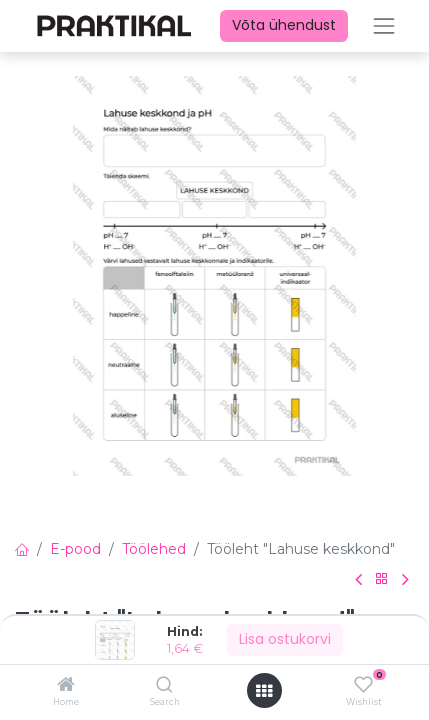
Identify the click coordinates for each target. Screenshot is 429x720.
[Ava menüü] (264, 691)
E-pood (75, 549)
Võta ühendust (284, 25)
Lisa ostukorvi (285, 639)
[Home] (66, 686)
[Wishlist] (363, 685)
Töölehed (154, 549)
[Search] (164, 686)
